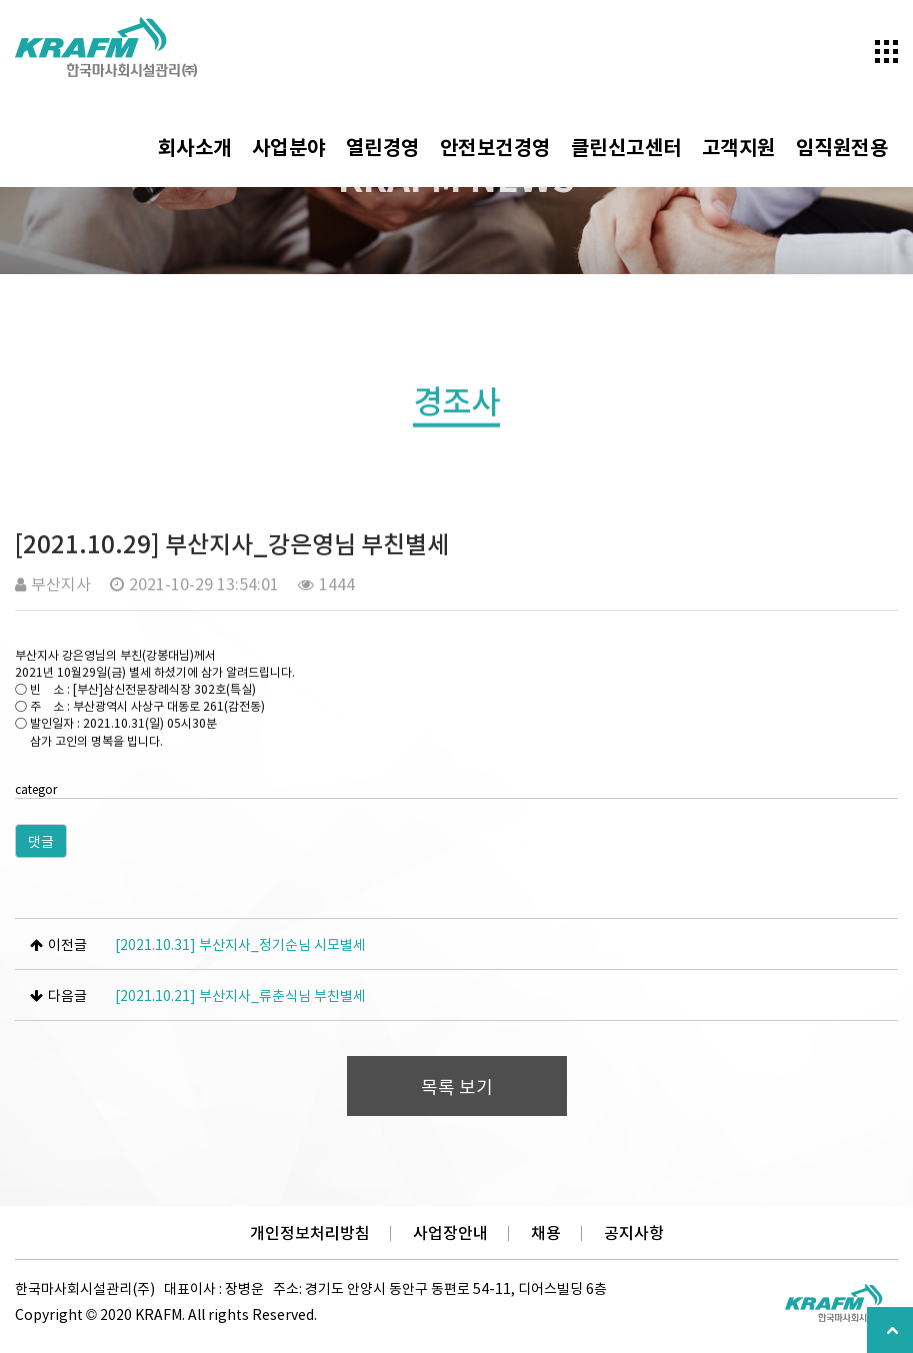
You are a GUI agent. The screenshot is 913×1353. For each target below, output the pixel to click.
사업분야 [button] (289, 146)
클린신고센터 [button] (626, 146)
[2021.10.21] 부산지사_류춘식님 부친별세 (240, 995)
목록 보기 (457, 1086)
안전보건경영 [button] (495, 146)
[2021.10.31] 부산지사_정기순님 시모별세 (240, 944)
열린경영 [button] (383, 146)
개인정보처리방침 (310, 1232)
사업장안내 (450, 1232)
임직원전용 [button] (842, 146)
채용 (546, 1232)
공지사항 (634, 1232)
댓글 (41, 841)
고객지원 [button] (739, 146)
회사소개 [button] (195, 146)
